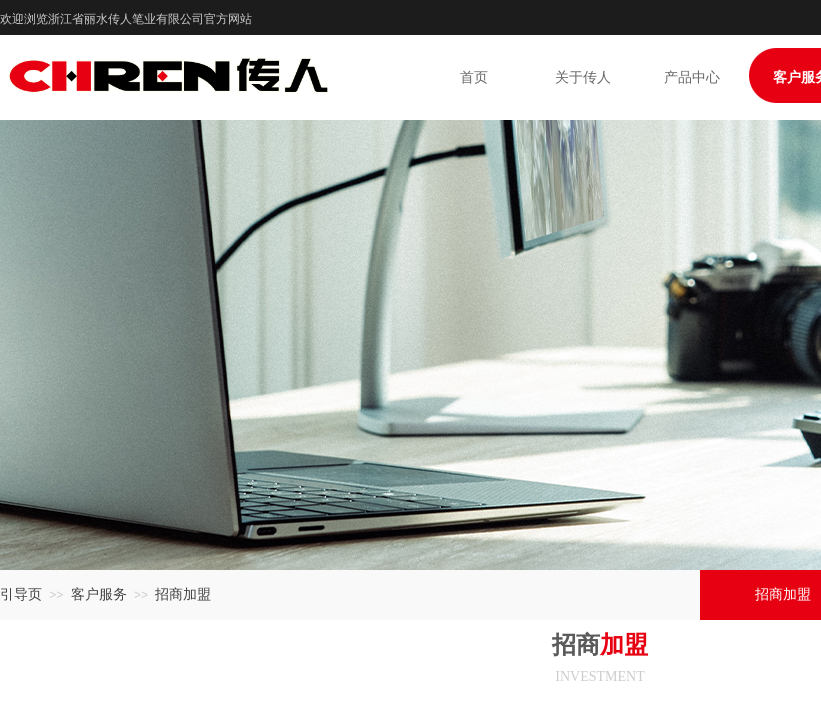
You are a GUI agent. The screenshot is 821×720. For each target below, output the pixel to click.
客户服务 (99, 594)
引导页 (21, 594)
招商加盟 (183, 594)
